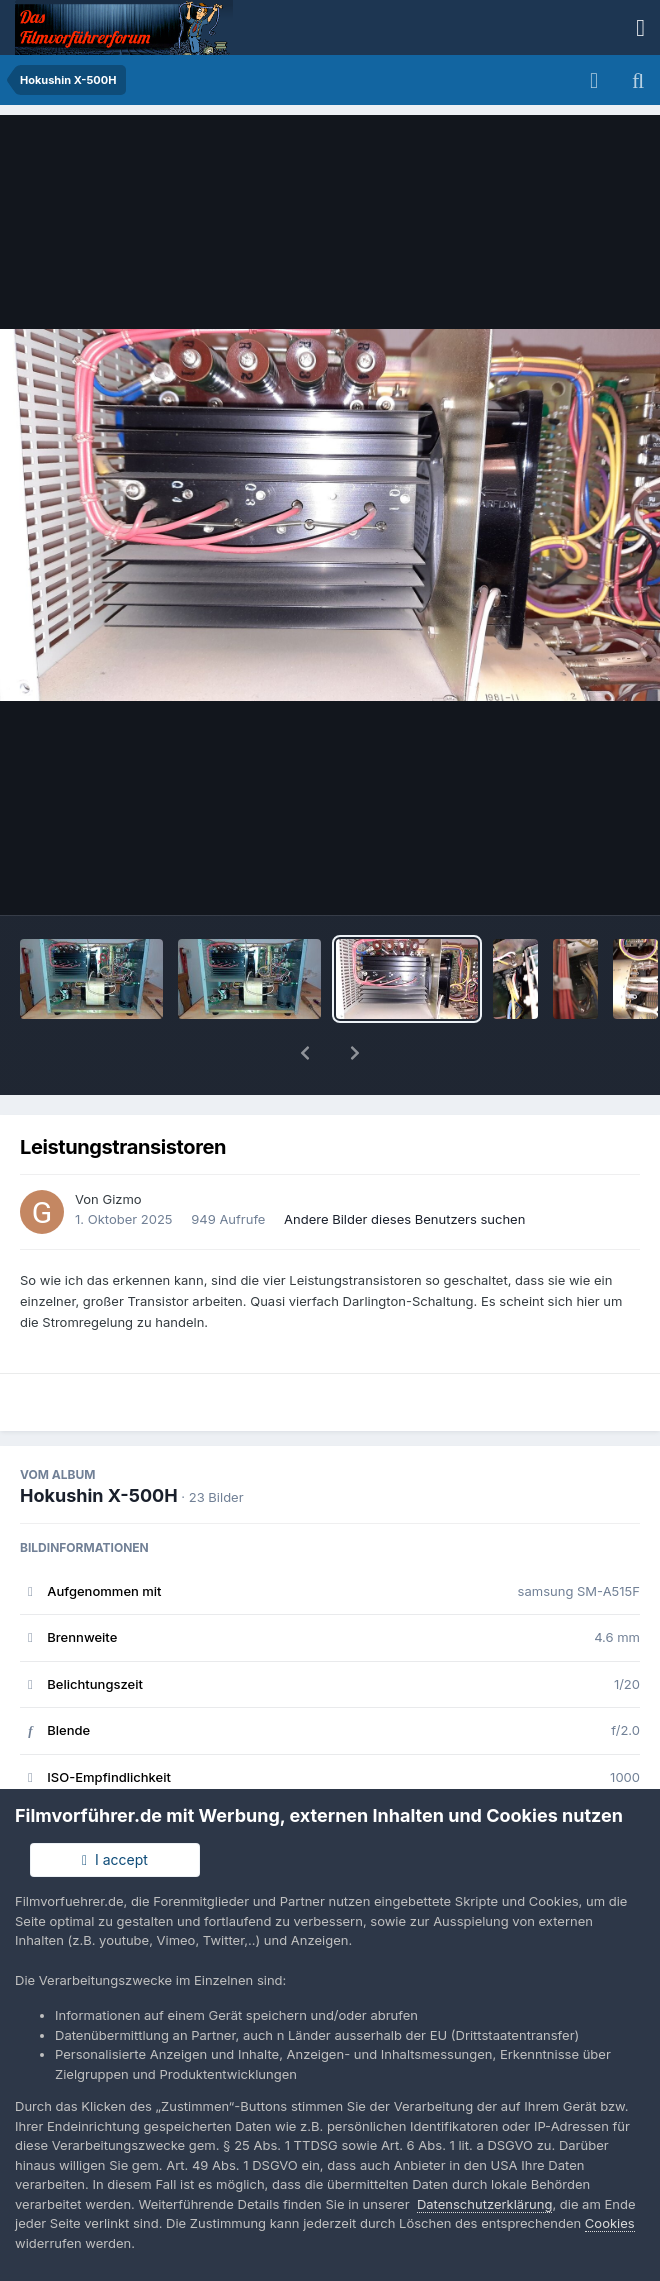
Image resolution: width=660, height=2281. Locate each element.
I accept (115, 1859)
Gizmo (121, 1147)
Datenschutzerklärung (484, 2204)
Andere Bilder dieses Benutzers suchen (404, 1167)
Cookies (610, 2223)
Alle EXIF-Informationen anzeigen (329, 1784)
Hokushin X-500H (99, 1443)
